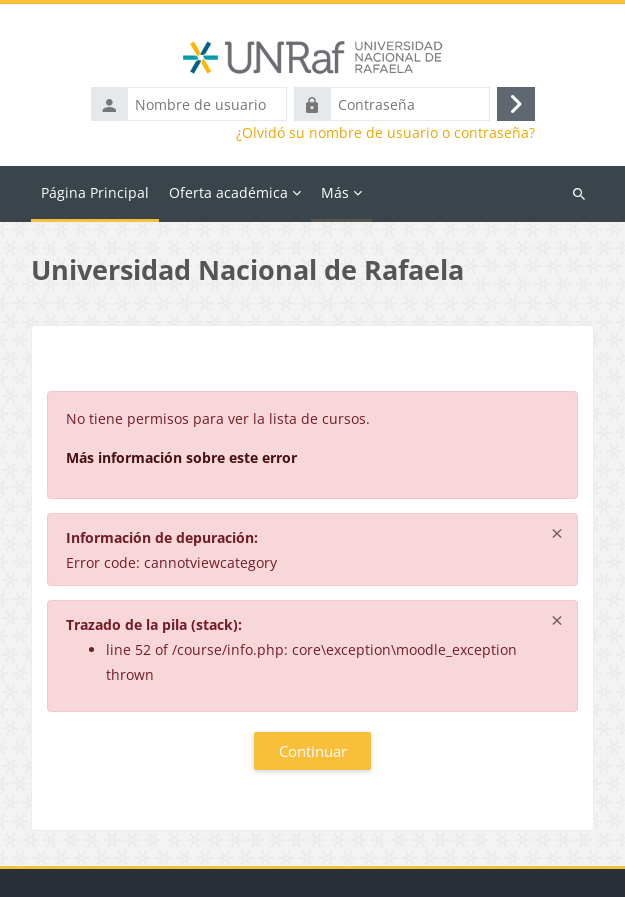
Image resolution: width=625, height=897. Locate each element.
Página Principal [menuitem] (95, 192)
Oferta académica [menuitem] (228, 192)
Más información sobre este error (181, 457)
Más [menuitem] (335, 192)
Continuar (313, 751)
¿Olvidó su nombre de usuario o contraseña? (385, 133)
